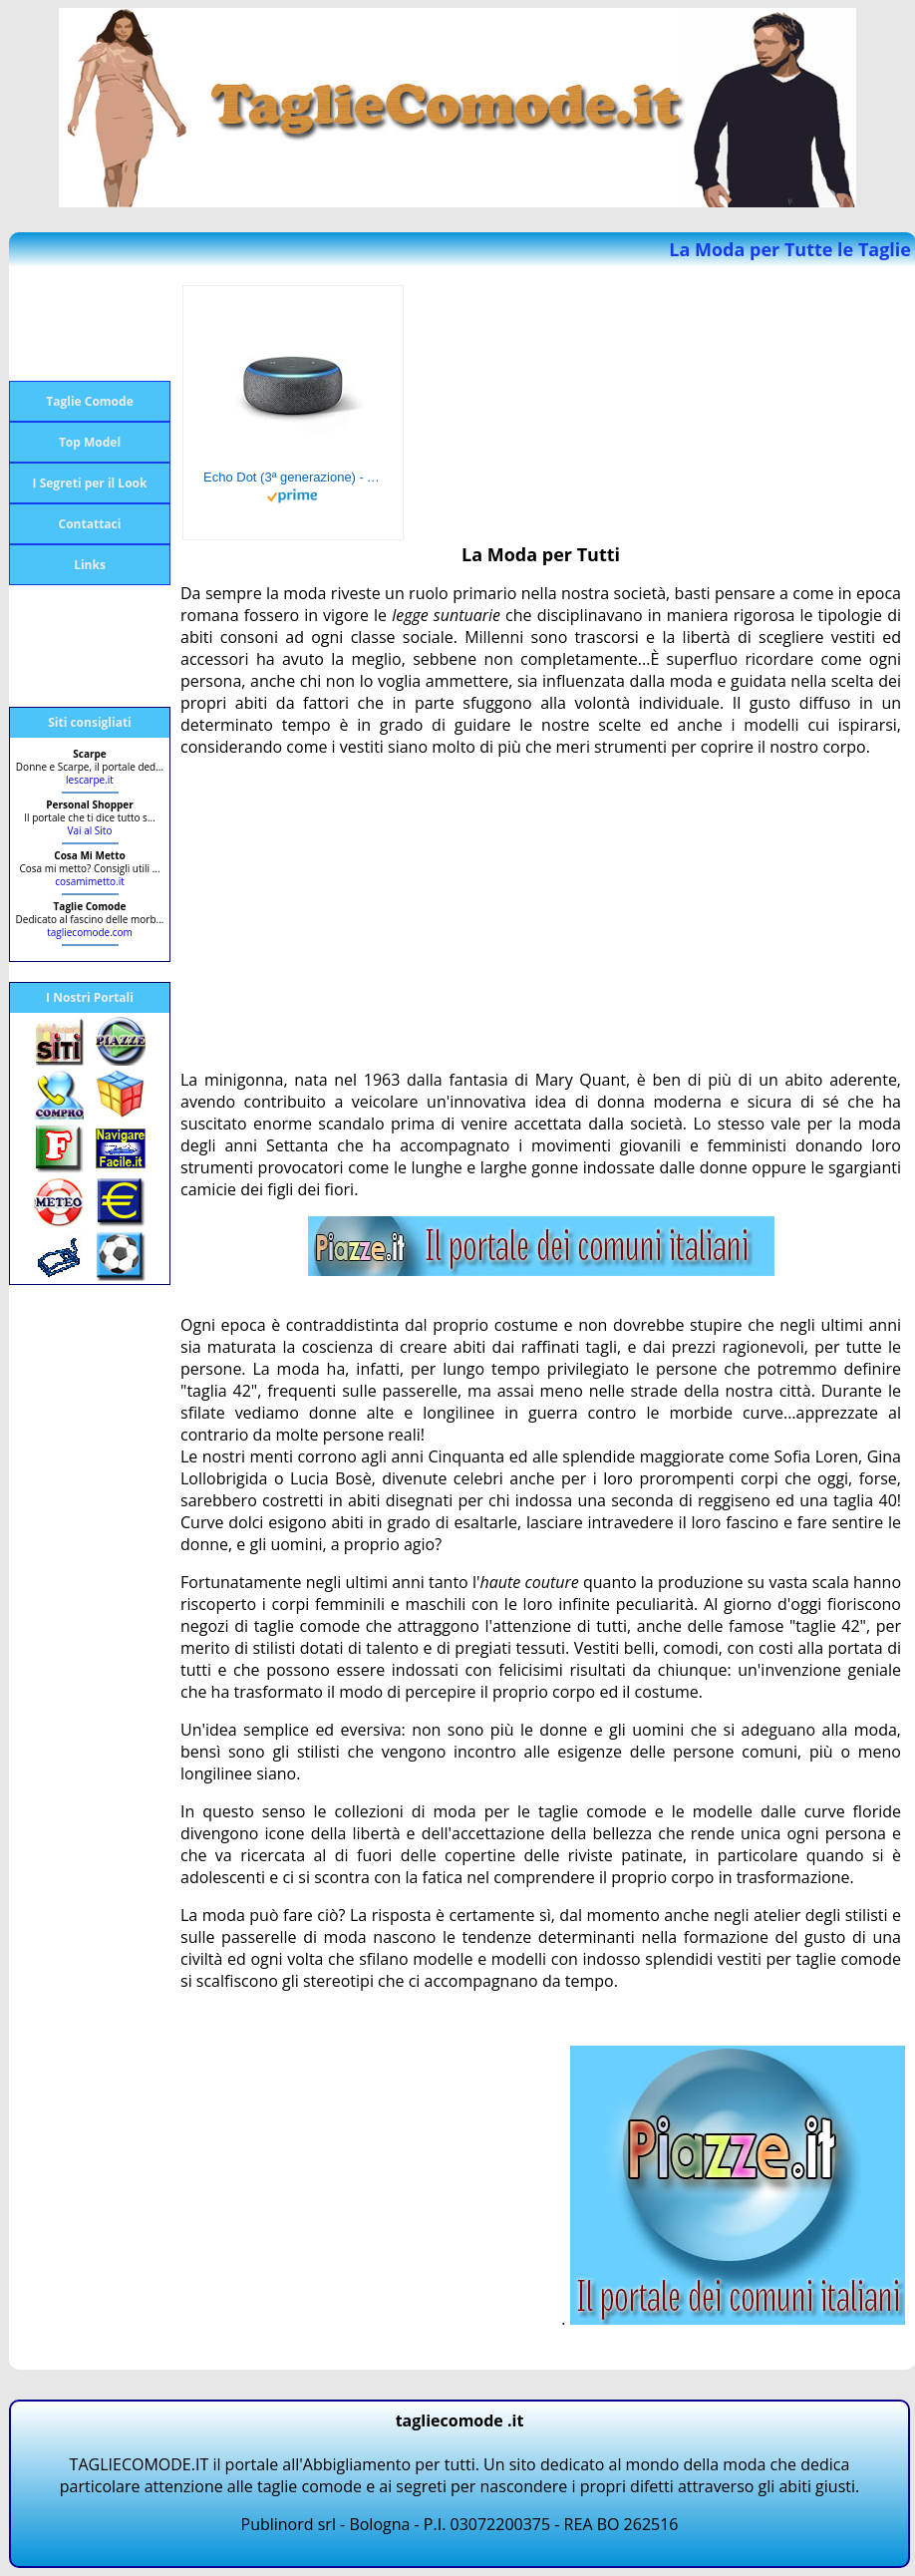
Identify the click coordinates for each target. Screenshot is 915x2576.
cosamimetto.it (90, 881)
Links (90, 564)
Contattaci (90, 523)
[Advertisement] (89, 324)
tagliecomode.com (90, 932)
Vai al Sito (90, 830)
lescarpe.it (90, 780)
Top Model (90, 442)
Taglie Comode (89, 401)
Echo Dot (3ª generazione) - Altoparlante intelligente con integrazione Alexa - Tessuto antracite (293, 477)
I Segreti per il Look (90, 483)
